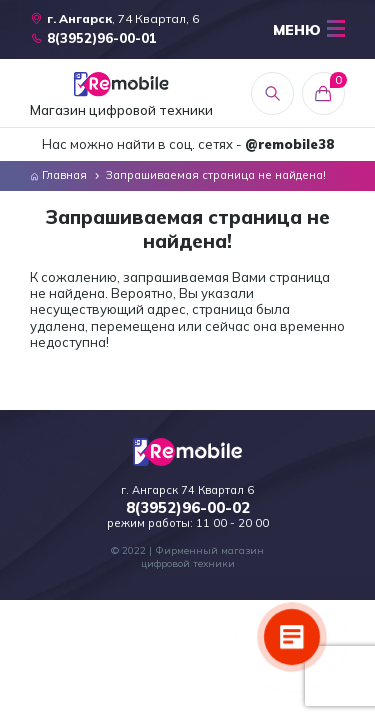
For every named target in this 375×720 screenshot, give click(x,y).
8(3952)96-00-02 (188, 508)
